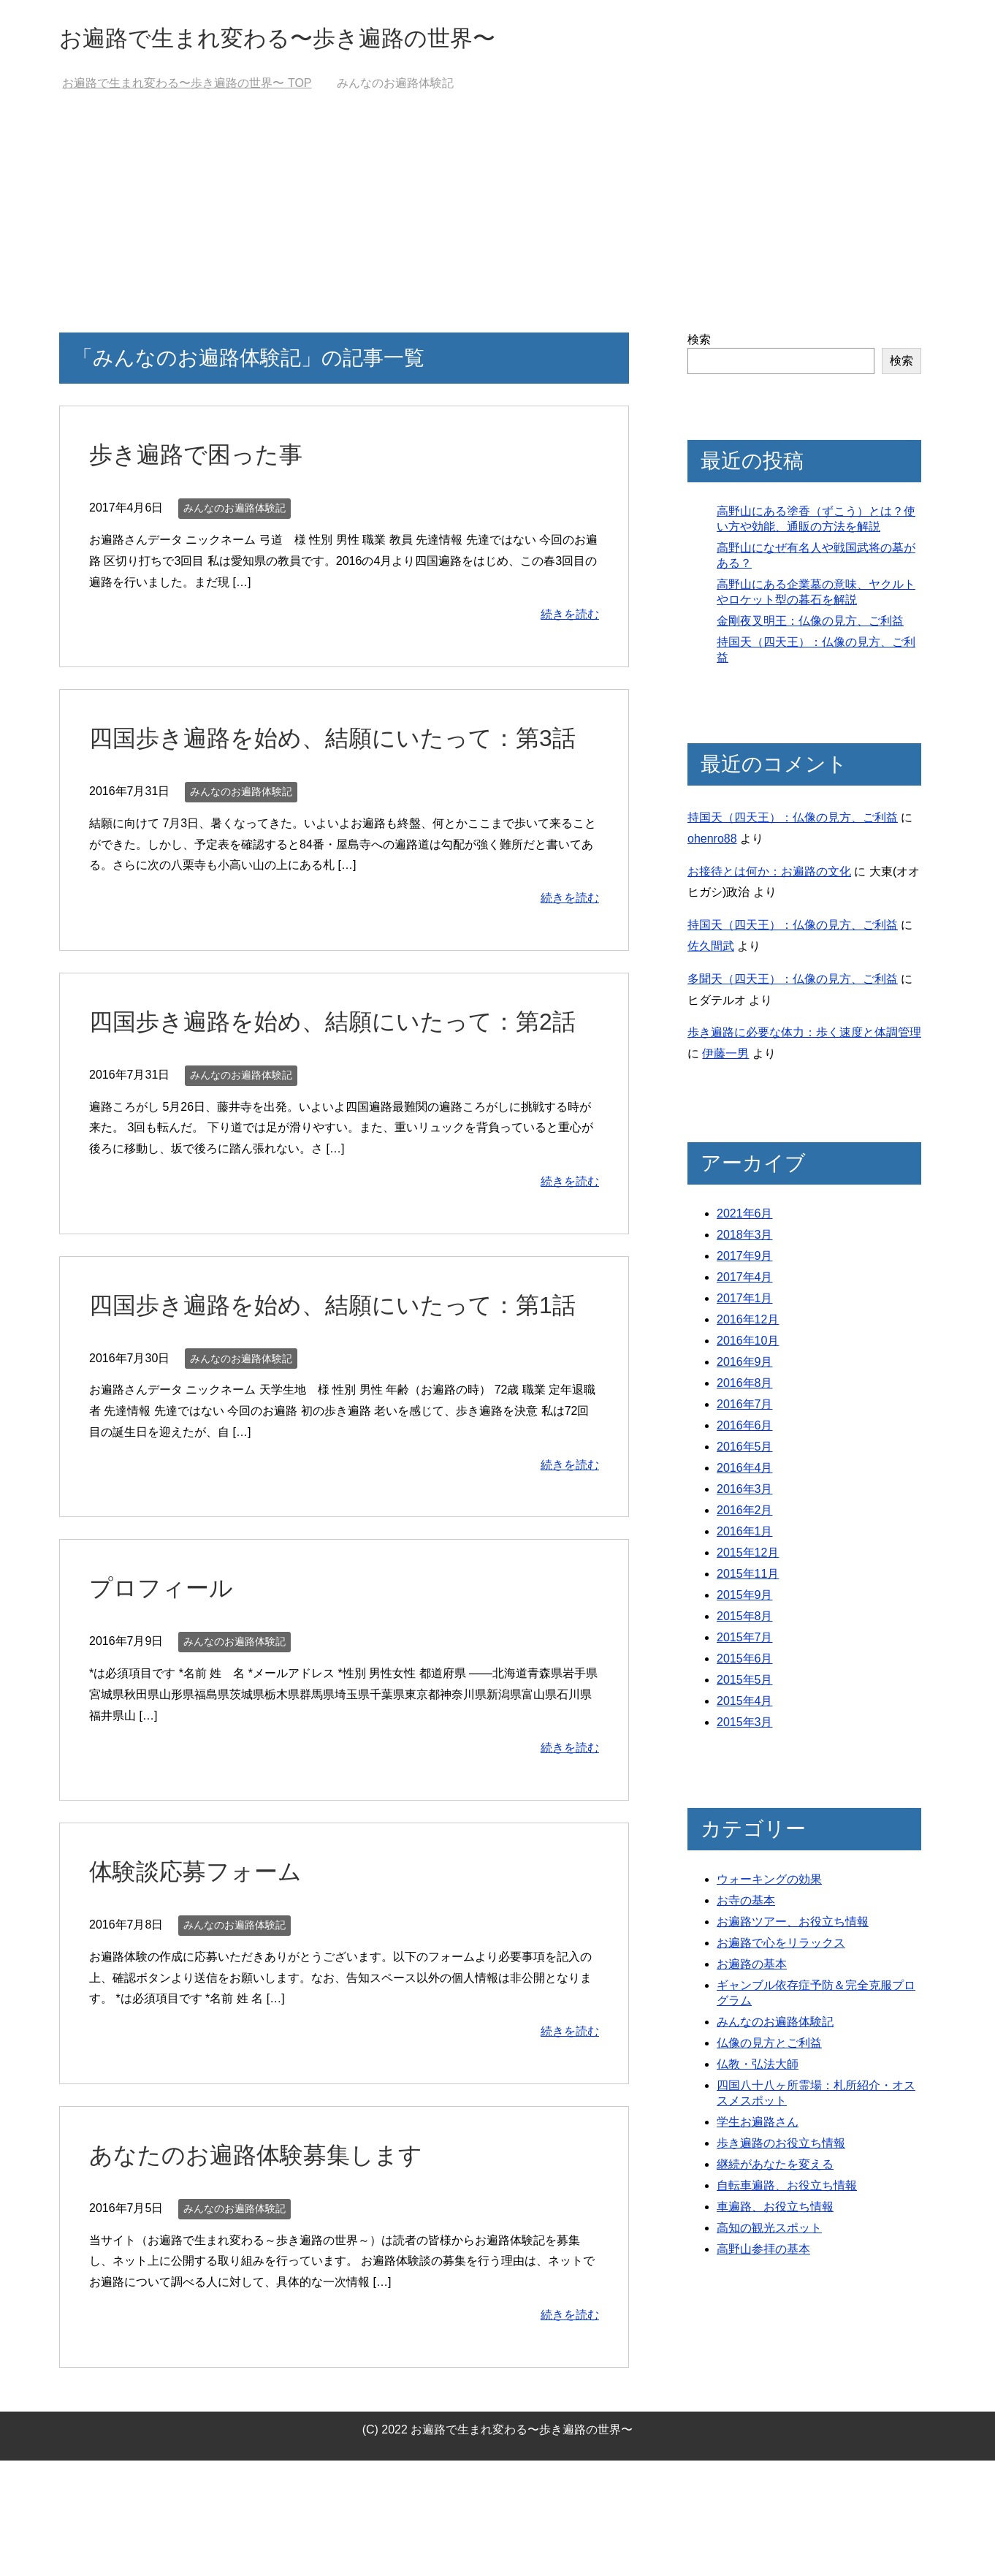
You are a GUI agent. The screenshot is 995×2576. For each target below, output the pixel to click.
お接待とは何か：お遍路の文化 (769, 875)
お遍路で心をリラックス (781, 1946)
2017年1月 (745, 1302)
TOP (186, 86)
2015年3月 (745, 1726)
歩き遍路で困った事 (202, 457)
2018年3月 (745, 1238)
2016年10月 (748, 1344)
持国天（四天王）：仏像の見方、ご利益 (792, 821)
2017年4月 (745, 1280)
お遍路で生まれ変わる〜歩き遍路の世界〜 (312, 39)
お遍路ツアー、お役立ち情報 (793, 1925)
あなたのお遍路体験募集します (266, 2270)
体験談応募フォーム (202, 1986)
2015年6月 (745, 1662)
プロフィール (165, 1703)
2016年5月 (745, 1450)
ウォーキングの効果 (769, 1883)
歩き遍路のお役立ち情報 (781, 2146)
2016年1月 (745, 1535)
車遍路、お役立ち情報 (775, 2210)
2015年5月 (745, 1683)
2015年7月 (745, 1641)
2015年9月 (745, 1598)
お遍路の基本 (752, 1967)
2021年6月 (745, 1217)
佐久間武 (710, 949)
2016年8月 (745, 1386)
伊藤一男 (725, 1057)
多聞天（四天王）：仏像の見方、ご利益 (792, 982)
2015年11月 (748, 1577)
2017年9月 (745, 1259)
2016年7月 (745, 1408)
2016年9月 (745, 1365)
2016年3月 (745, 1492)
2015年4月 (745, 1704)
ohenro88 (712, 842)
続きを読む (570, 618)
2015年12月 (748, 1556)
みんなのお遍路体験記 (234, 511)
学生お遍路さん (757, 2125)
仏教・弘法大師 (757, 2068)
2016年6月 (745, 1429)
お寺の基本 (746, 1904)
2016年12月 (748, 1323)
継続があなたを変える (775, 2168)
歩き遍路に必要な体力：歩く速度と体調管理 (804, 1036)
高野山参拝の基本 (763, 2252)
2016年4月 (745, 1471)
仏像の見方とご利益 (769, 2046)
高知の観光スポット (769, 2231)
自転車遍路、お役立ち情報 (787, 2189)
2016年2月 (745, 1514)
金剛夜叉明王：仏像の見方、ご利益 (810, 624)
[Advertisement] (497, 226)
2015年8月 (745, 1620)
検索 (699, 343)
